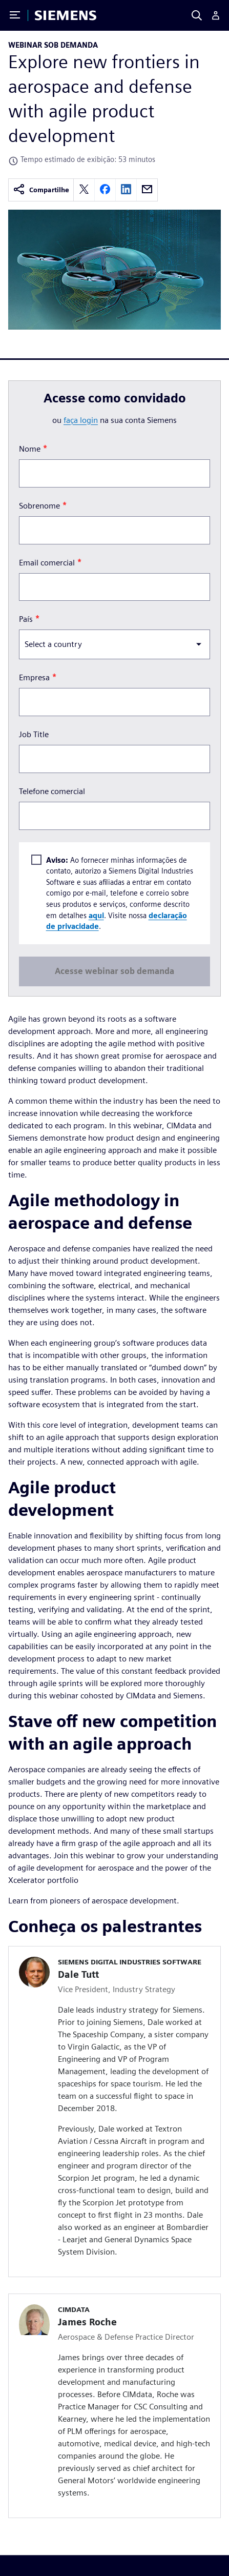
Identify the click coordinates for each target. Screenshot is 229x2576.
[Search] (197, 15)
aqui (96, 914)
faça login (81, 420)
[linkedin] (126, 190)
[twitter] (84, 190)
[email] (147, 190)
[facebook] (105, 190)
